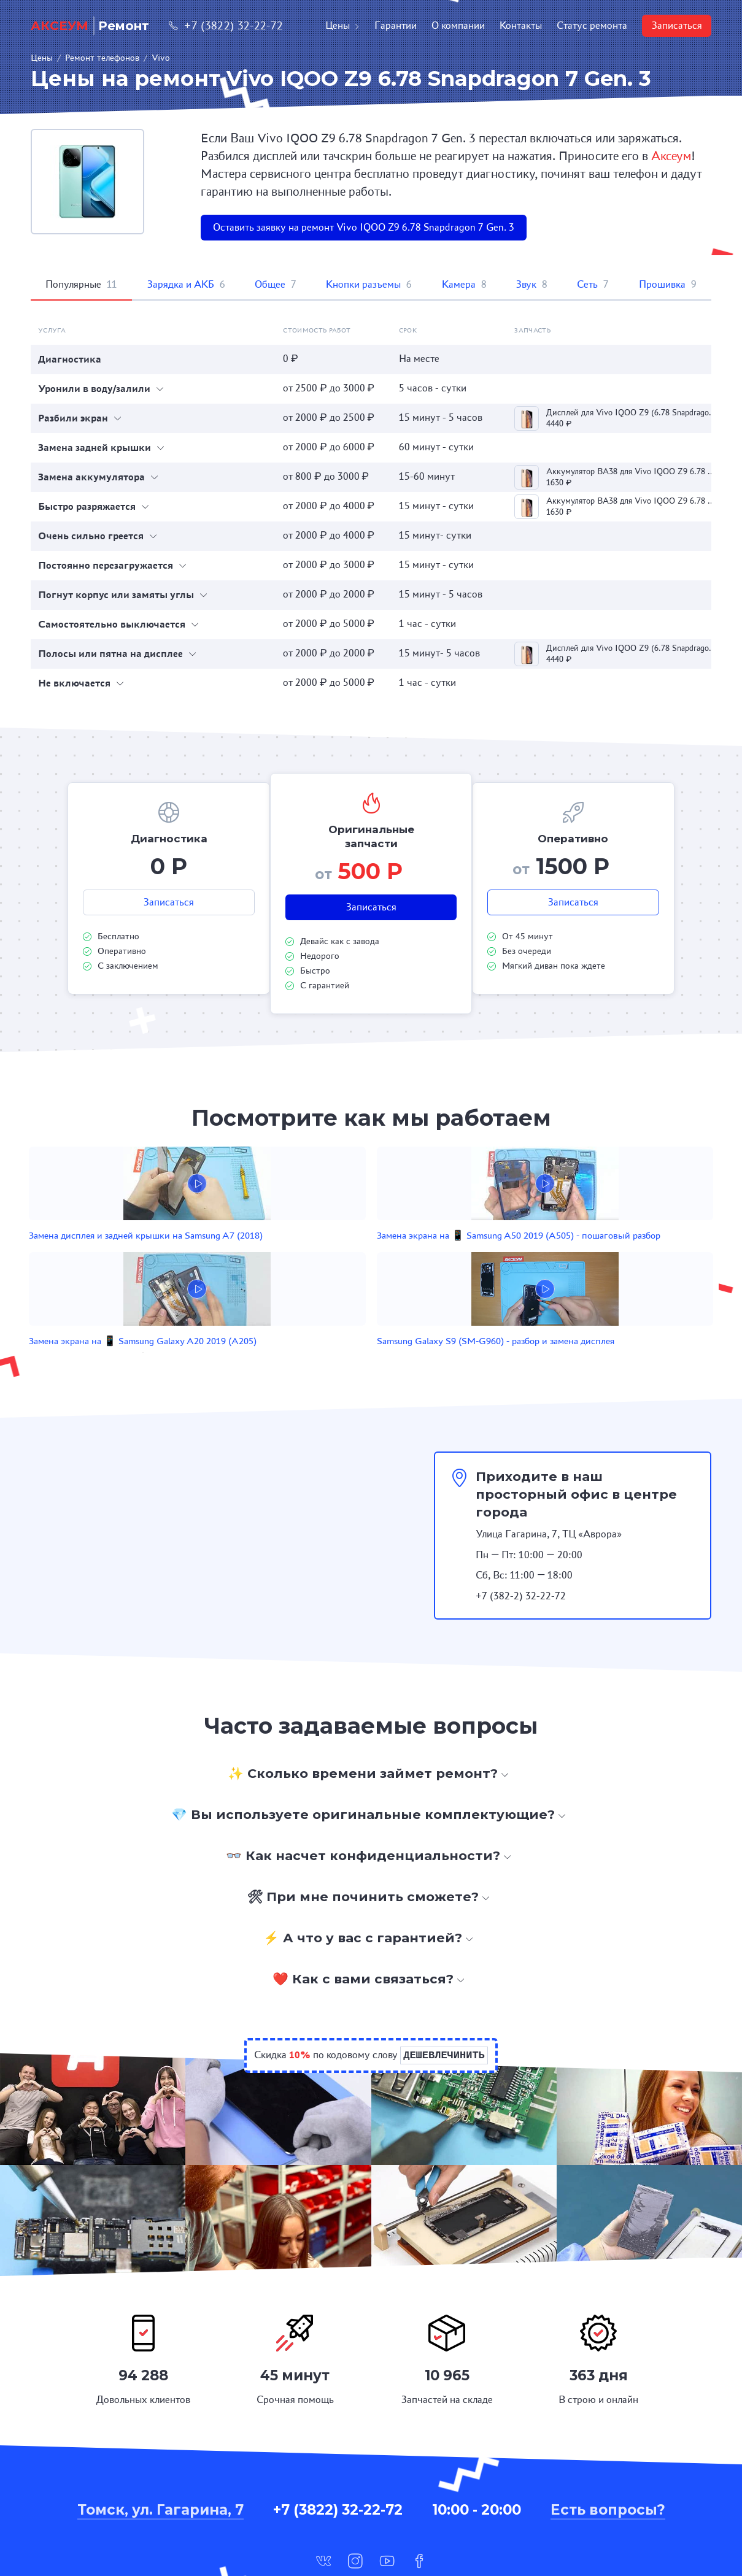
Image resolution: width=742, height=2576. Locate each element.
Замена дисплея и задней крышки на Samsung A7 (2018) (152, 1255)
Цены (342, 25)
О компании (458, 25)
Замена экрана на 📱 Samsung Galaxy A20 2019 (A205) (432, 1255)
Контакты (521, 25)
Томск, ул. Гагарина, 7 (160, 2437)
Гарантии (395, 25)
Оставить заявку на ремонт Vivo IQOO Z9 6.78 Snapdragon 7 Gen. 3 (363, 227)
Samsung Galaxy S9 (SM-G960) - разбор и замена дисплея (568, 1255)
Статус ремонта (592, 25)
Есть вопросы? (608, 2437)
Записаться (677, 25)
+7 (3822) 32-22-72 (226, 25)
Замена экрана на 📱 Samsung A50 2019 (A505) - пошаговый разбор (295, 1255)
